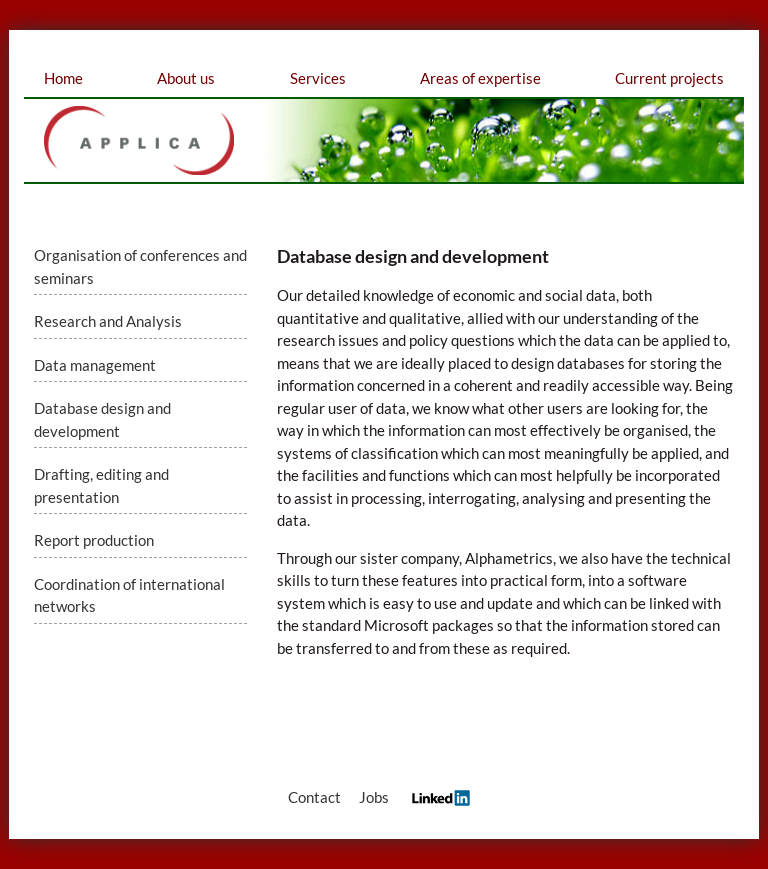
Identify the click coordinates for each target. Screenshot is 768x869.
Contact (314, 797)
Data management (95, 365)
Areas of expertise (480, 78)
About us (186, 78)
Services (318, 78)
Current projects (669, 78)
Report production (94, 540)
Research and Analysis (108, 321)
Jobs (374, 797)
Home (63, 78)
